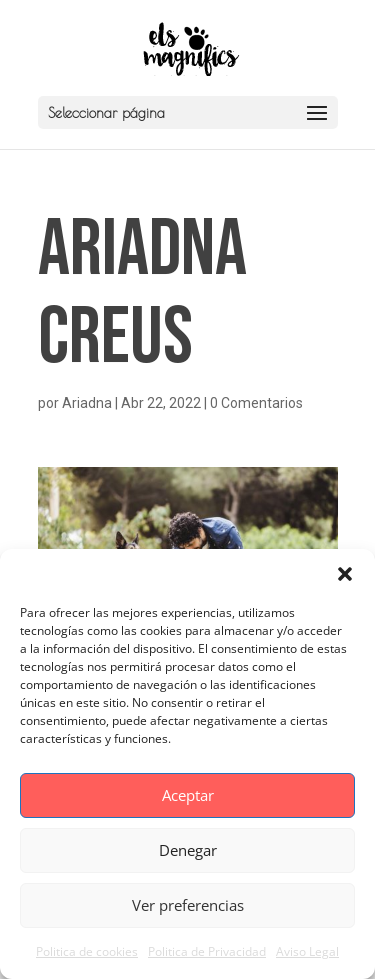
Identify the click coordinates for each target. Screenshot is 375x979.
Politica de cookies (87, 951)
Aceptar (188, 795)
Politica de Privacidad (207, 951)
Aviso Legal (307, 951)
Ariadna (87, 403)
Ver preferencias (188, 905)
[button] (345, 574)
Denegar (188, 850)
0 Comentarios (256, 403)
